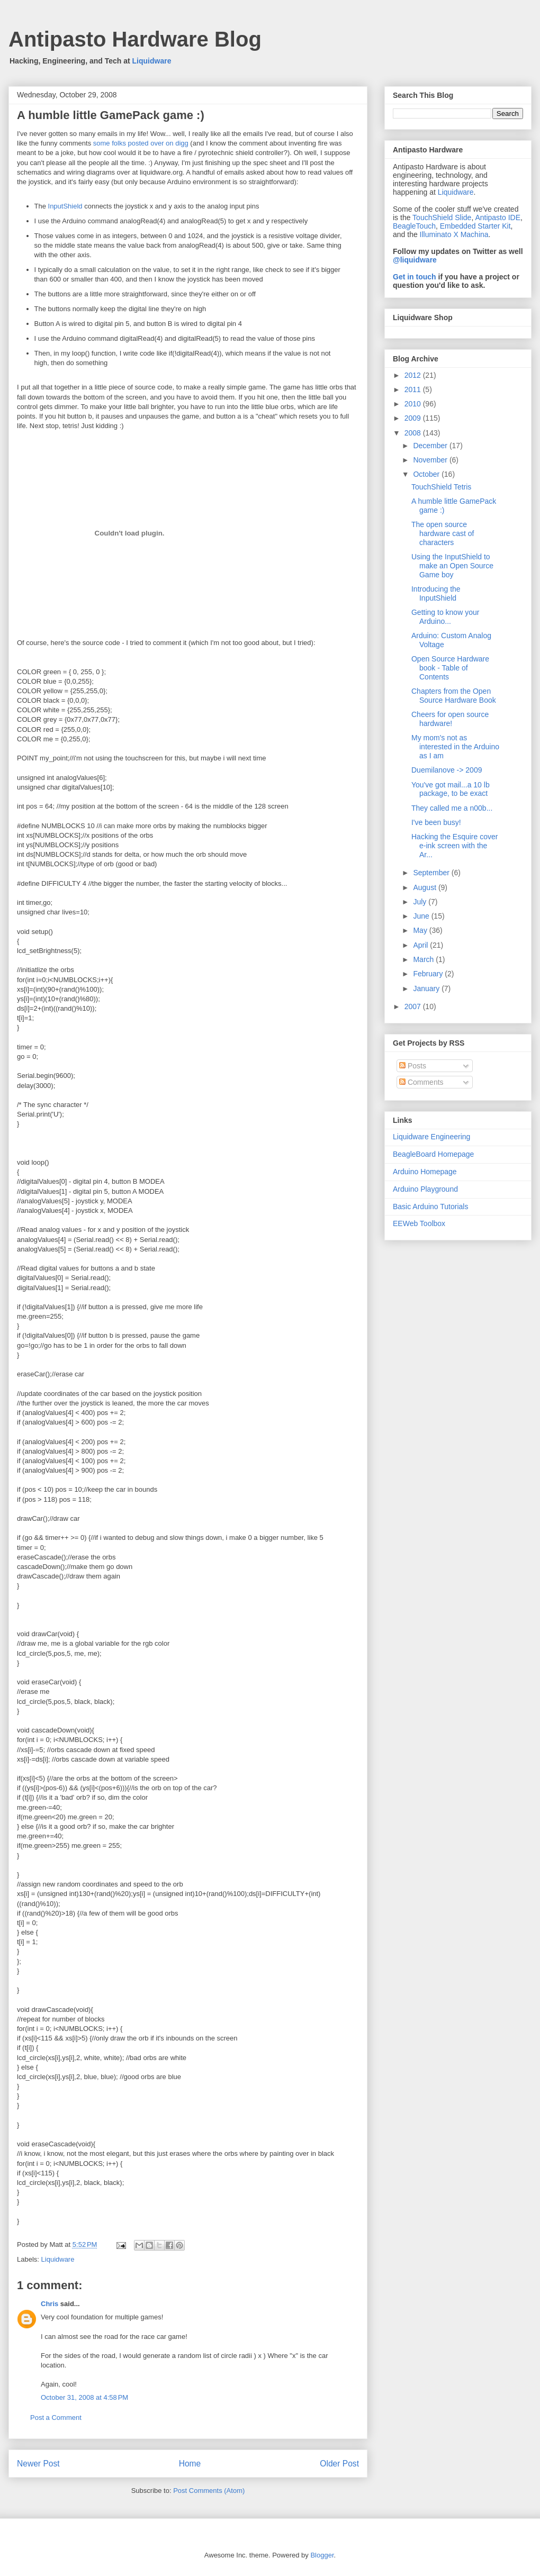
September (432, 872)
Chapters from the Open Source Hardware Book (453, 695)
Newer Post (38, 2463)
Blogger (322, 2555)
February (429, 973)
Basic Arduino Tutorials (430, 1206)
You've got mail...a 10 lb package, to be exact (450, 789)
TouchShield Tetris (441, 487)
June (422, 916)
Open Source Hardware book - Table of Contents (450, 668)
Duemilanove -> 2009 (446, 770)
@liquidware (415, 260)
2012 (413, 375)
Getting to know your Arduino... (445, 616)
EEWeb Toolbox (419, 1223)
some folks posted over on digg (140, 143)
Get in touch (414, 277)
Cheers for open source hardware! (450, 719)
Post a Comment (56, 2417)
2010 (413, 404)
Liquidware (152, 61)
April (421, 945)
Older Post (339, 2463)
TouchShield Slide (441, 217)
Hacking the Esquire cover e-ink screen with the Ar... (454, 845)
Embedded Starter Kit (475, 226)
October (427, 474)
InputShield (66, 206)
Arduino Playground (425, 1189)
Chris (49, 2304)
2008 (413, 433)
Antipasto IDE (497, 217)
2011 (413, 389)
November (431, 460)
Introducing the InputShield (436, 593)
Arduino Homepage (425, 1171)
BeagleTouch (414, 226)
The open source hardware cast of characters (442, 533)
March (424, 959)
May (421, 930)
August (425, 887)
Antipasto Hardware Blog (135, 39)
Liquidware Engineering (431, 1136)
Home (190, 2463)
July (420, 901)
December (431, 445)
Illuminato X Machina (454, 234)
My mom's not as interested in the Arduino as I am (455, 746)
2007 (413, 1006)
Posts (412, 1066)
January (427, 988)
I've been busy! (436, 822)
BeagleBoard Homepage (433, 1154)
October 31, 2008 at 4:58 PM (84, 2397)
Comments (421, 1082)
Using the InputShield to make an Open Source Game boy (452, 565)
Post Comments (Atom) (209, 2491)
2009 (413, 418)
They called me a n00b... (451, 808)
